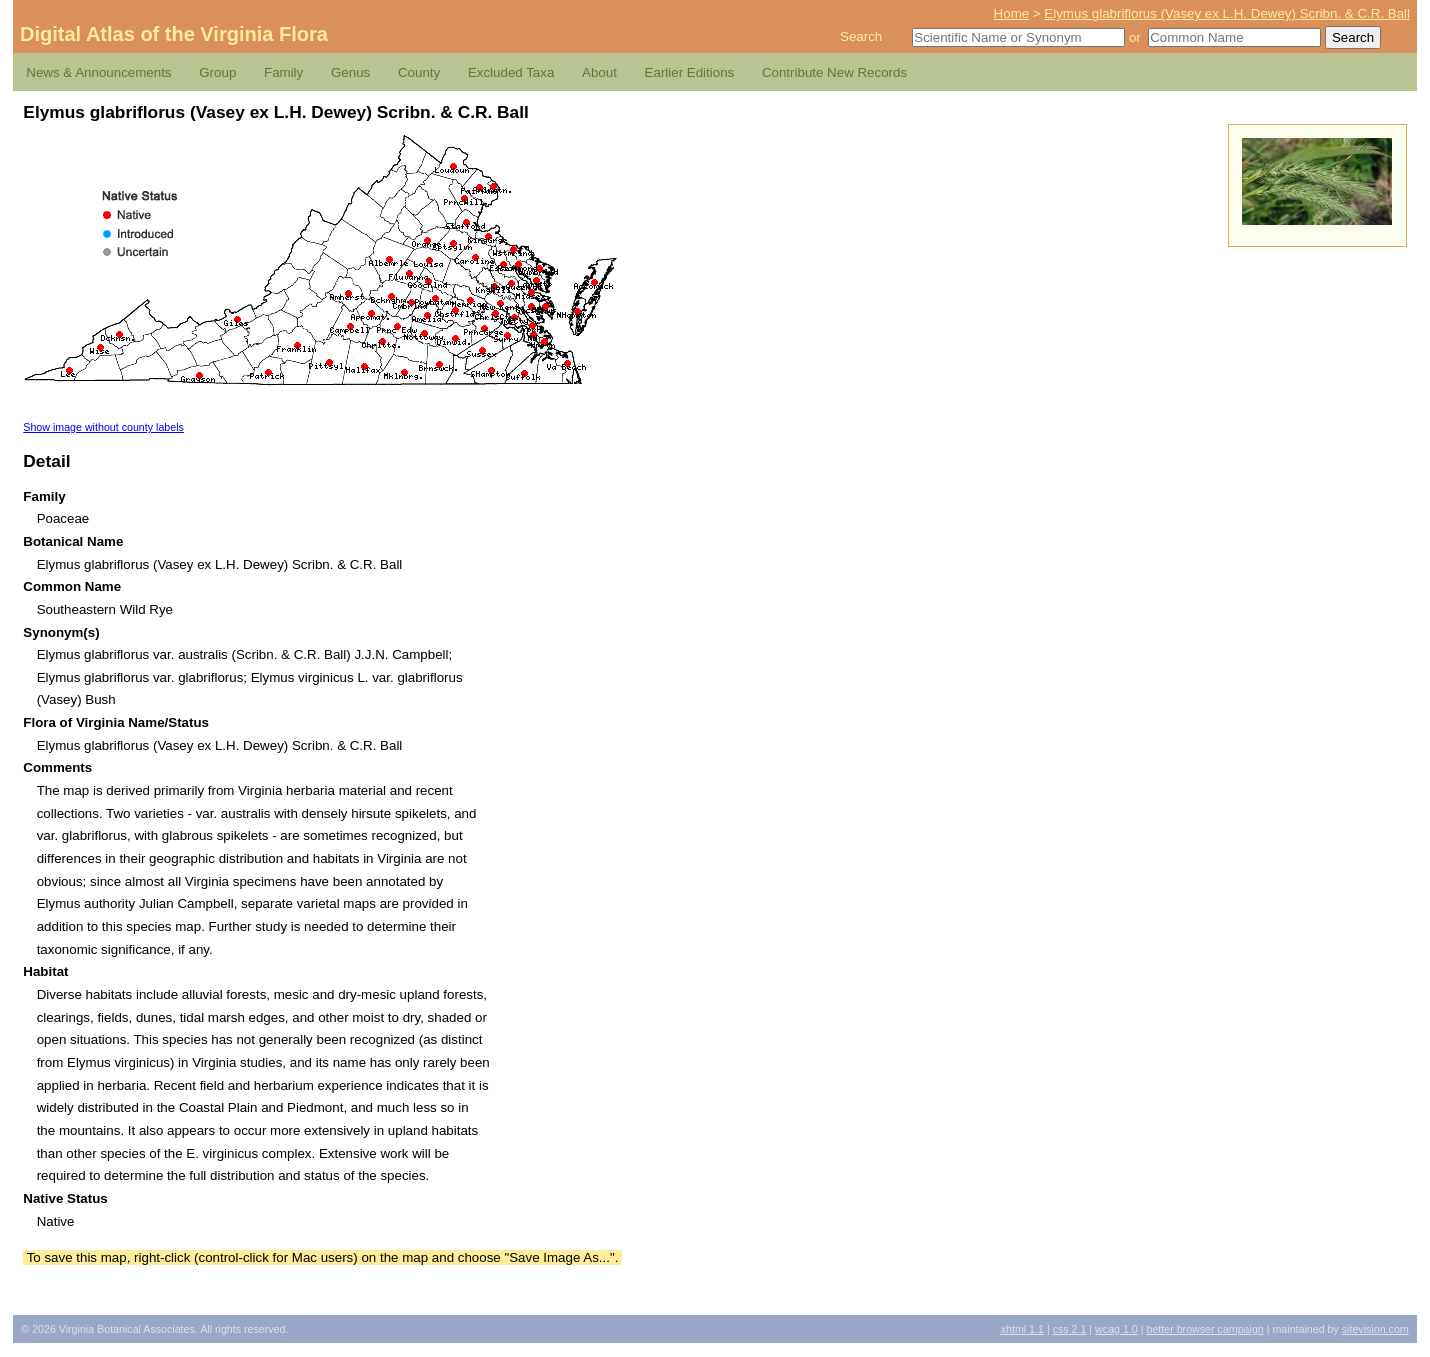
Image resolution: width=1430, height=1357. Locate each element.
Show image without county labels (103, 427)
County (419, 72)
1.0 (1116, 1329)
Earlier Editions (690, 72)
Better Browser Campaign (1204, 1329)
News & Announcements (98, 72)
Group (217, 72)
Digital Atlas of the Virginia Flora (174, 34)
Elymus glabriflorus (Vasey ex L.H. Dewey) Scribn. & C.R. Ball (1227, 13)
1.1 (1022, 1329)
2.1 (1070, 1329)
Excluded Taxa (511, 72)
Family (283, 72)
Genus (350, 72)
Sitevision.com (1375, 1329)
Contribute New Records (834, 72)
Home (1012, 13)
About (599, 72)
